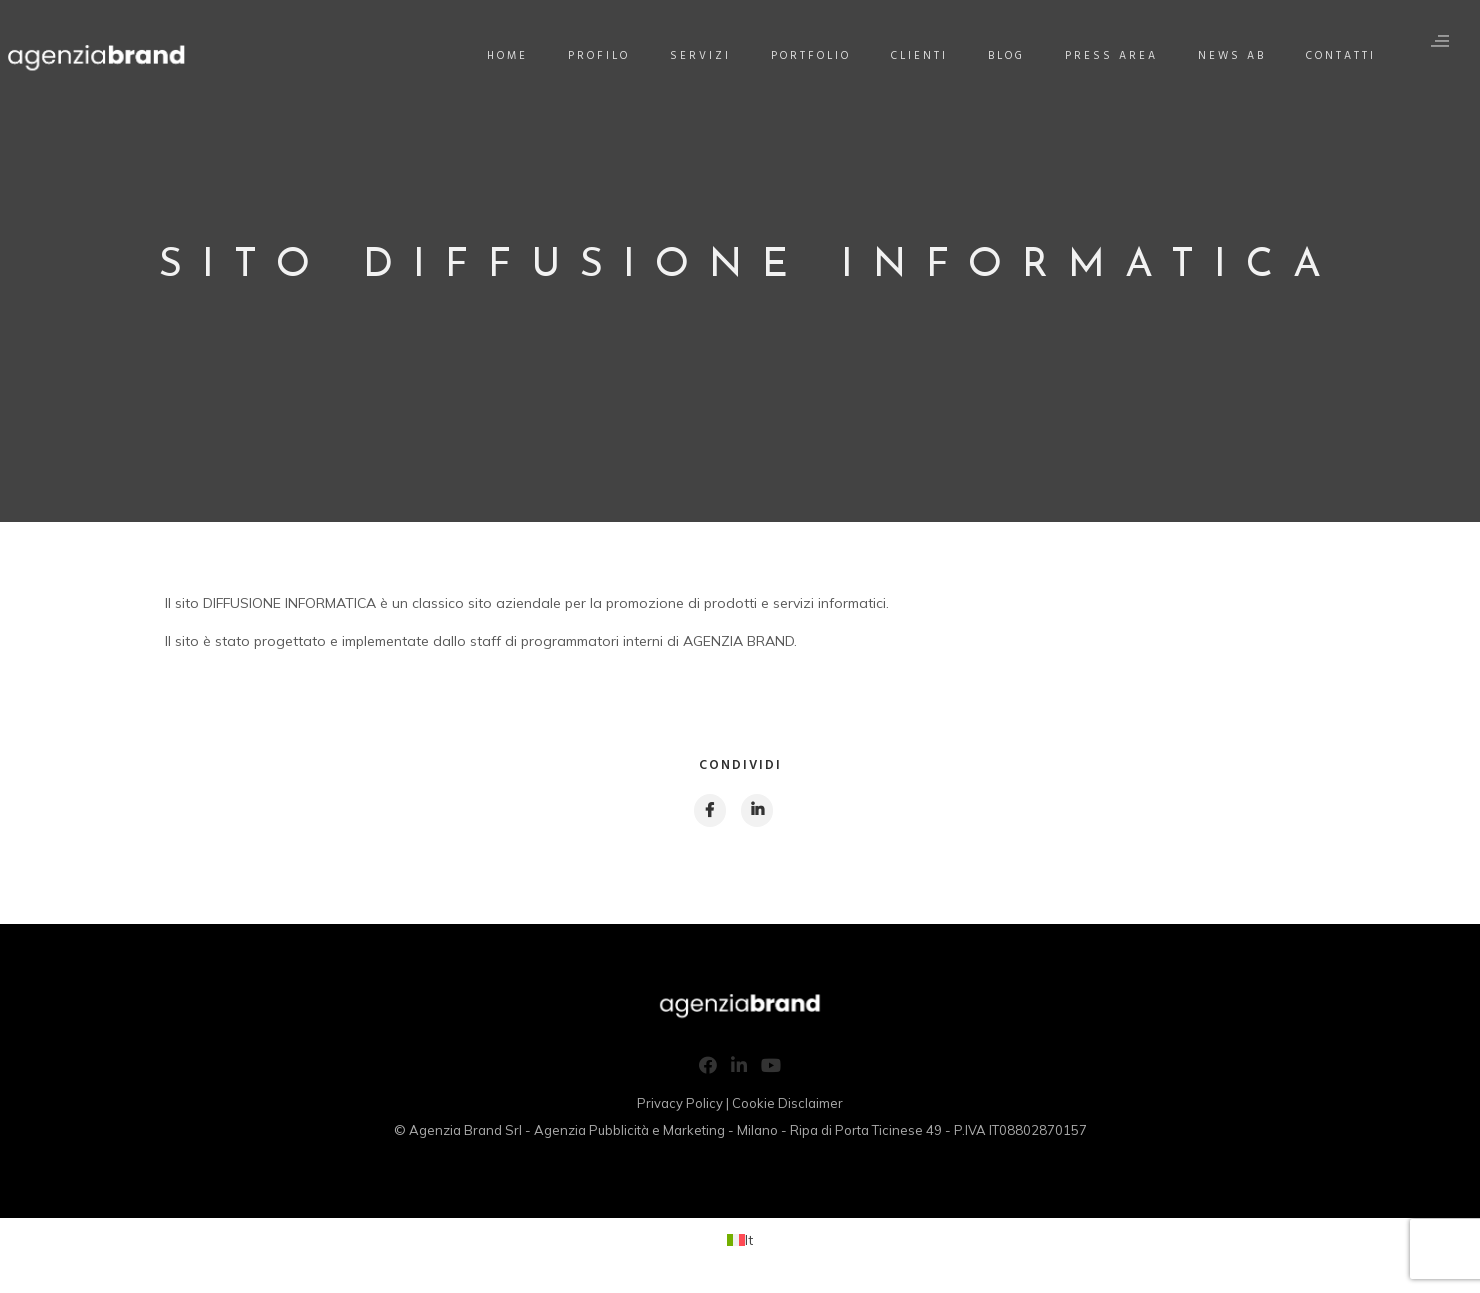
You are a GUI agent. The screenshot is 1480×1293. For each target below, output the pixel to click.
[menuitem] (740, 1242)
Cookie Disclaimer (787, 1106)
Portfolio (812, 56)
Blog (1007, 56)
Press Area (1112, 56)
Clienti (920, 56)
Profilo (600, 56)
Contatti (1342, 56)
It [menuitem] (749, 1242)
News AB (1233, 56)
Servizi (701, 56)
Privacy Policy (680, 1106)
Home (508, 56)
